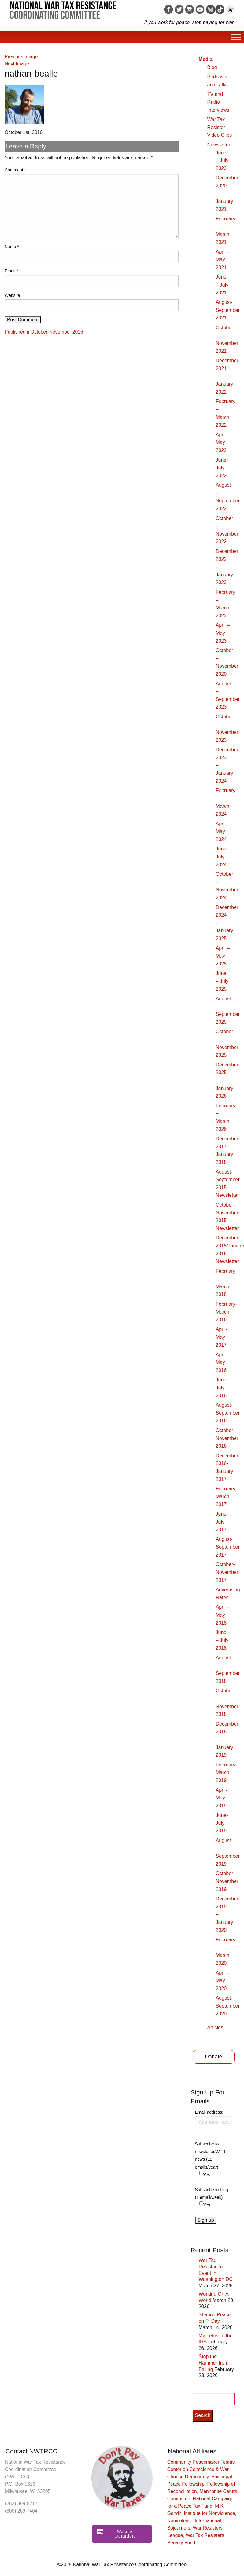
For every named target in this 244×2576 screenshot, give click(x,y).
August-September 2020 (228, 2005)
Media (206, 59)
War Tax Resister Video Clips (219, 127)
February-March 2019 (226, 1772)
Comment (15, 170)
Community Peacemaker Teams (201, 2462)
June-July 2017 (222, 1521)
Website (12, 295)
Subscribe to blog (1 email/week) (211, 2193)
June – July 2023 (222, 160)
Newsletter (219, 144)
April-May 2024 (221, 831)
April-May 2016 (221, 1362)
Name (12, 246)
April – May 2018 (223, 1614)
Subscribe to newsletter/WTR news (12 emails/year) (210, 2155)
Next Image (17, 63)
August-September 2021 (228, 310)
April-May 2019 (221, 1798)
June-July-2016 (222, 1387)
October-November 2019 (227, 1881)
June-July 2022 (222, 467)
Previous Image (21, 56)
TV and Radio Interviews (218, 102)
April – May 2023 (223, 632)
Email (11, 271)
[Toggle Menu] (236, 37)
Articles (215, 2027)
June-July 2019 (222, 1823)
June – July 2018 (222, 1640)
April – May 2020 (223, 1980)
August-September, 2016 (228, 1412)
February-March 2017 (226, 1496)
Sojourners (178, 2528)
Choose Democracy (188, 2476)
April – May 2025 (223, 956)
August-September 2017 (228, 1547)
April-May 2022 (221, 442)
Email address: (213, 2119)
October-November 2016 (227, 1438)
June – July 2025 (222, 981)
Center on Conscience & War (198, 2469)
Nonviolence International (194, 2520)
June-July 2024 (222, 856)
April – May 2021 (223, 259)
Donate (213, 2057)
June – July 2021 (222, 284)
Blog (212, 67)
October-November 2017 (227, 1572)
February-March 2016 (226, 1311)
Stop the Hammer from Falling (214, 2363)
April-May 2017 (221, 1337)
